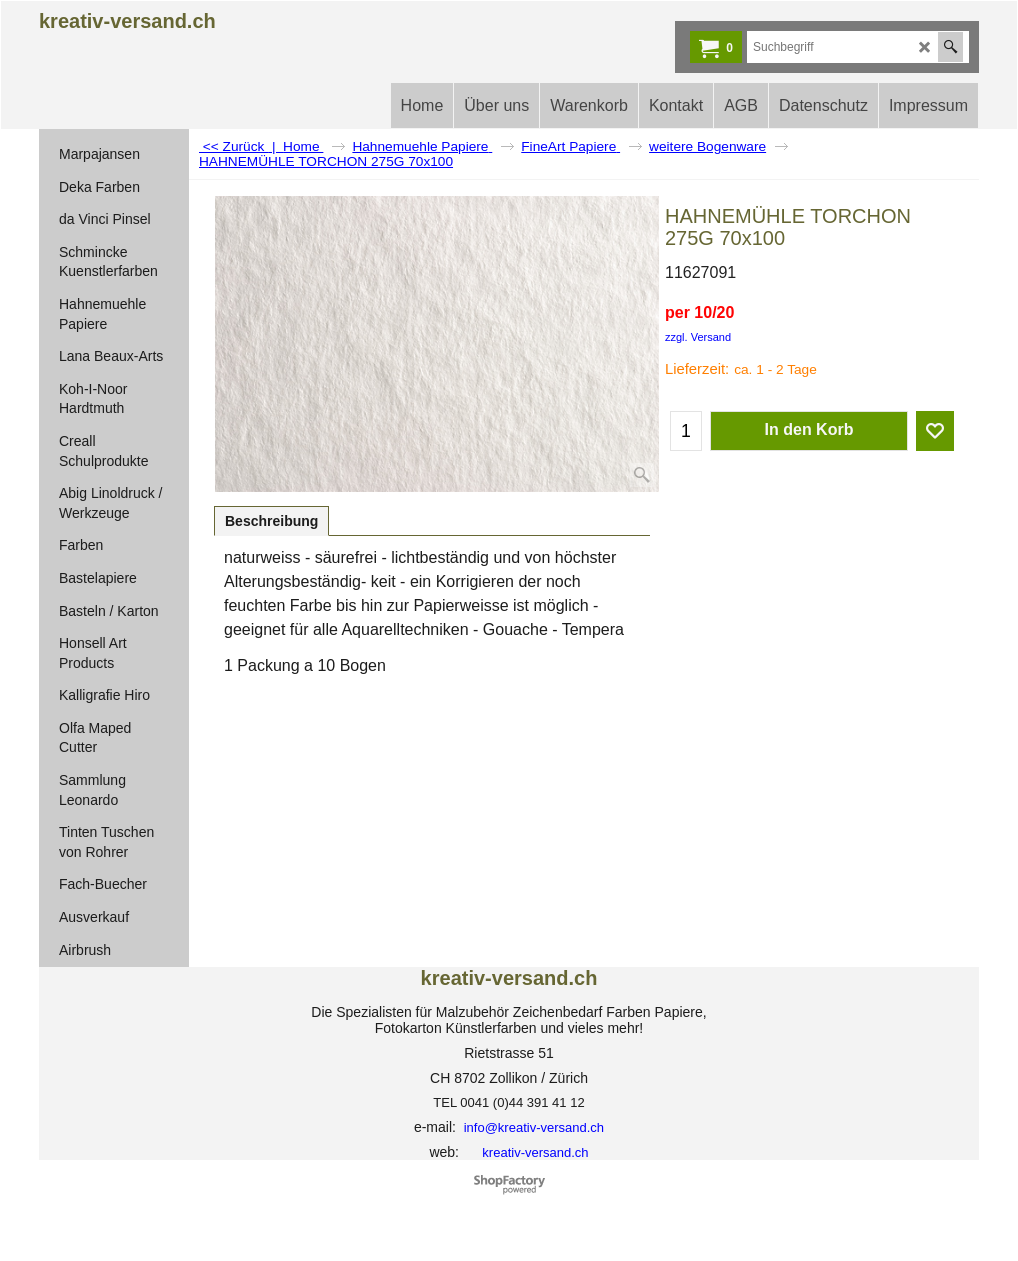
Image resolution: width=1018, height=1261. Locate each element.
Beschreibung (271, 521)
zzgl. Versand (698, 337)
